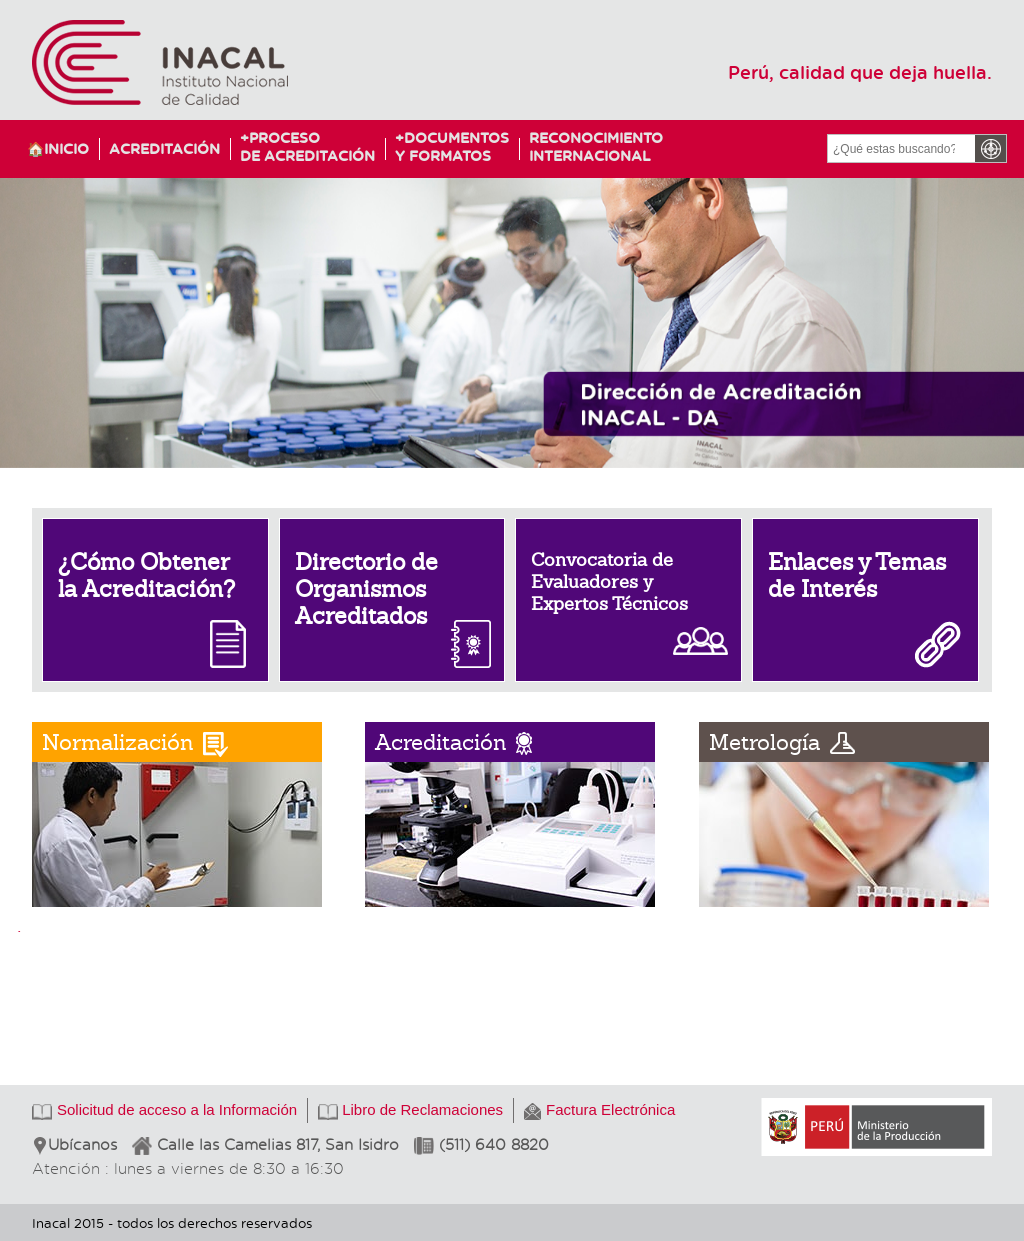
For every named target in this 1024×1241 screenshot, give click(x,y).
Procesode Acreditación (307, 146)
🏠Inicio (58, 148)
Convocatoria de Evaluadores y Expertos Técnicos (609, 581)
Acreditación (164, 148)
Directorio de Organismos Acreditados (366, 589)
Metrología (764, 742)
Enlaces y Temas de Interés (857, 575)
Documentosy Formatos (447, 146)
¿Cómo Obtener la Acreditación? (146, 575)
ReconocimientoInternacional (587, 146)
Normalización (117, 742)
